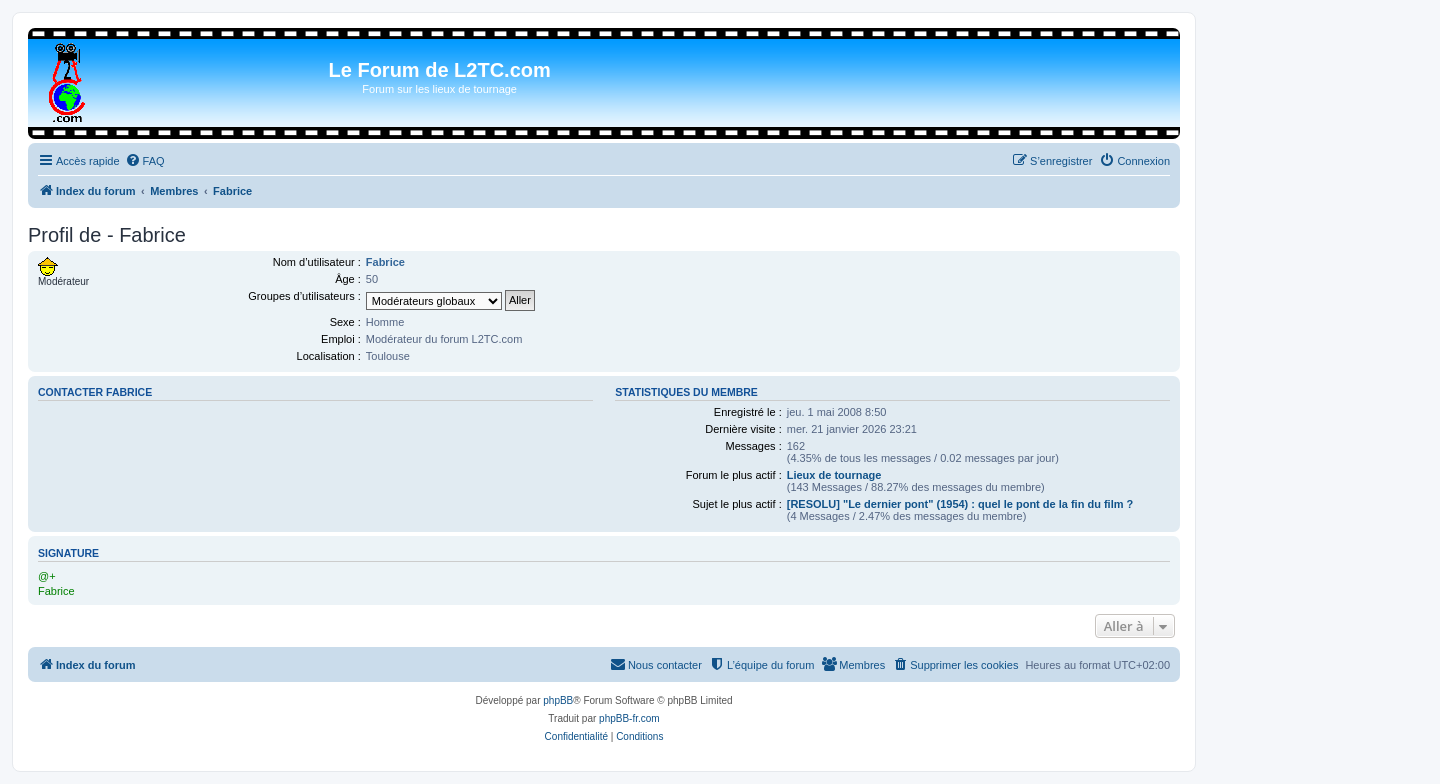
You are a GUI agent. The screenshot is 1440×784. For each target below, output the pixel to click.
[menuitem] (145, 161)
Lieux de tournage (834, 475)
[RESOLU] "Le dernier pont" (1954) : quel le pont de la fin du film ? (960, 504)
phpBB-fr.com (629, 718)
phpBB (558, 700)
